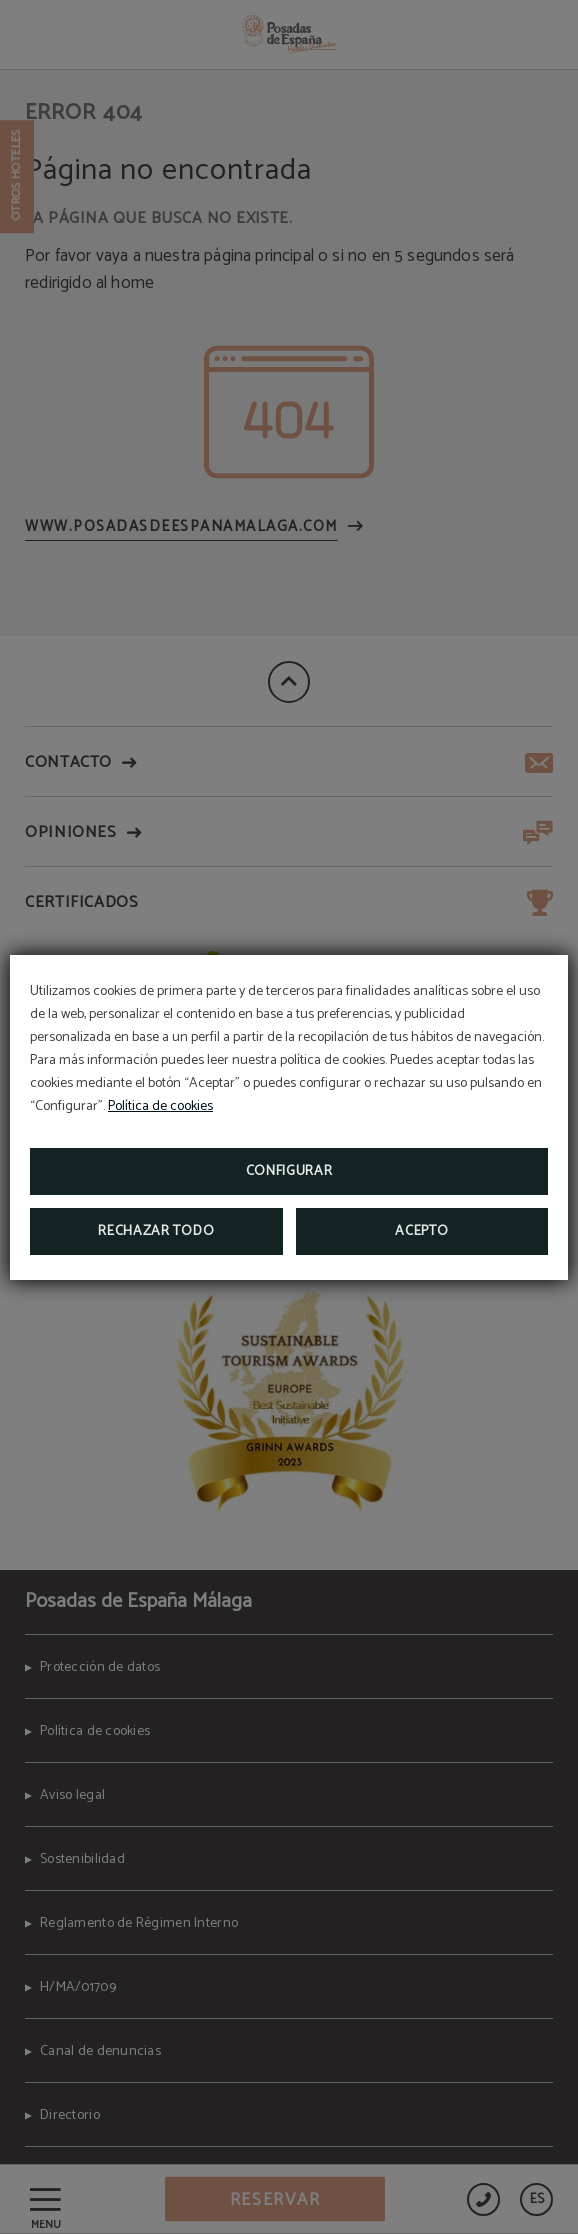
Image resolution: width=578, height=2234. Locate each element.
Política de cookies (160, 1106)
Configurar (289, 1171)
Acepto (421, 1231)
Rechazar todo (156, 1231)
